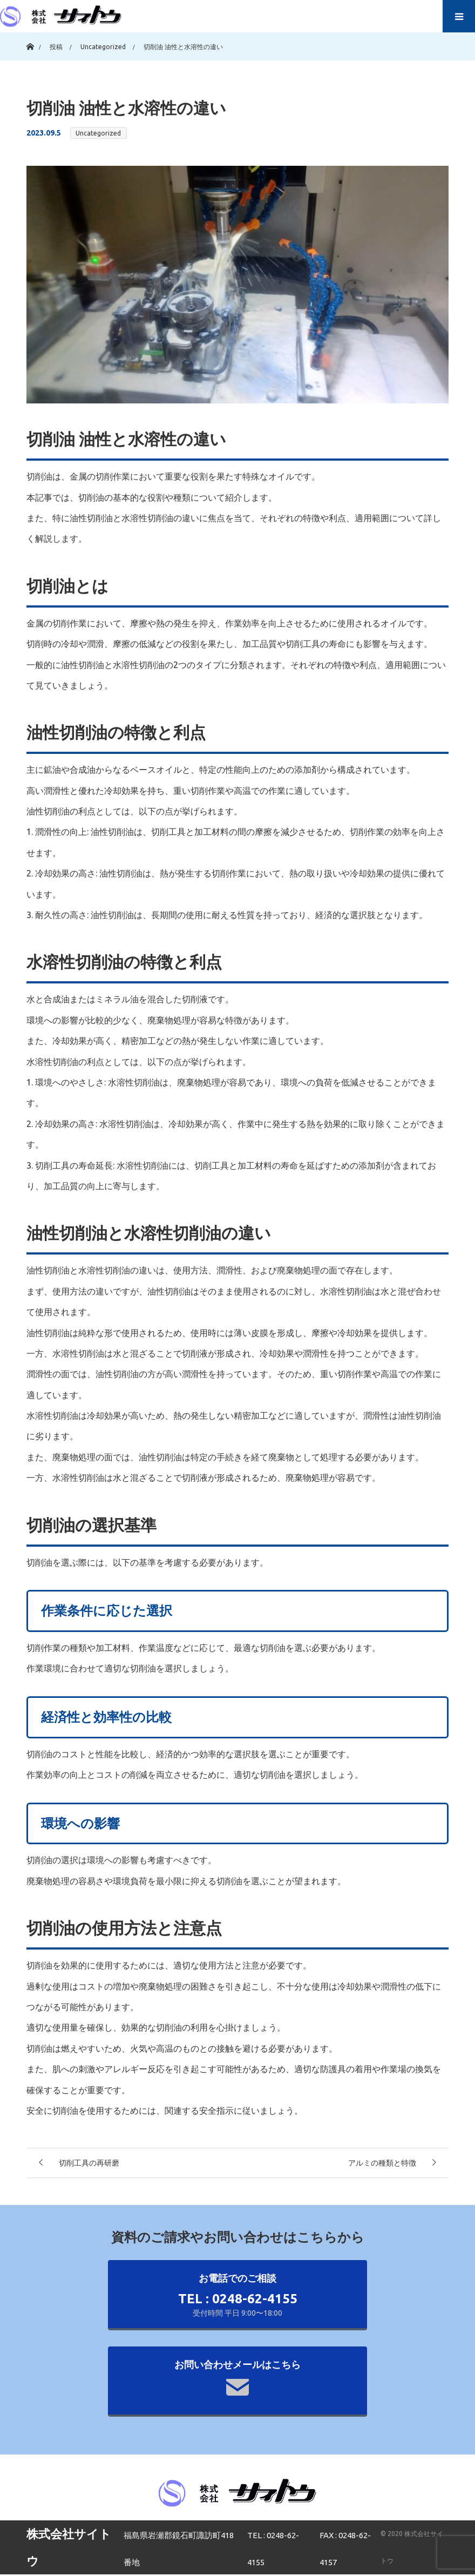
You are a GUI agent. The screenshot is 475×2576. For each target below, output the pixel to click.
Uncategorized (98, 133)
